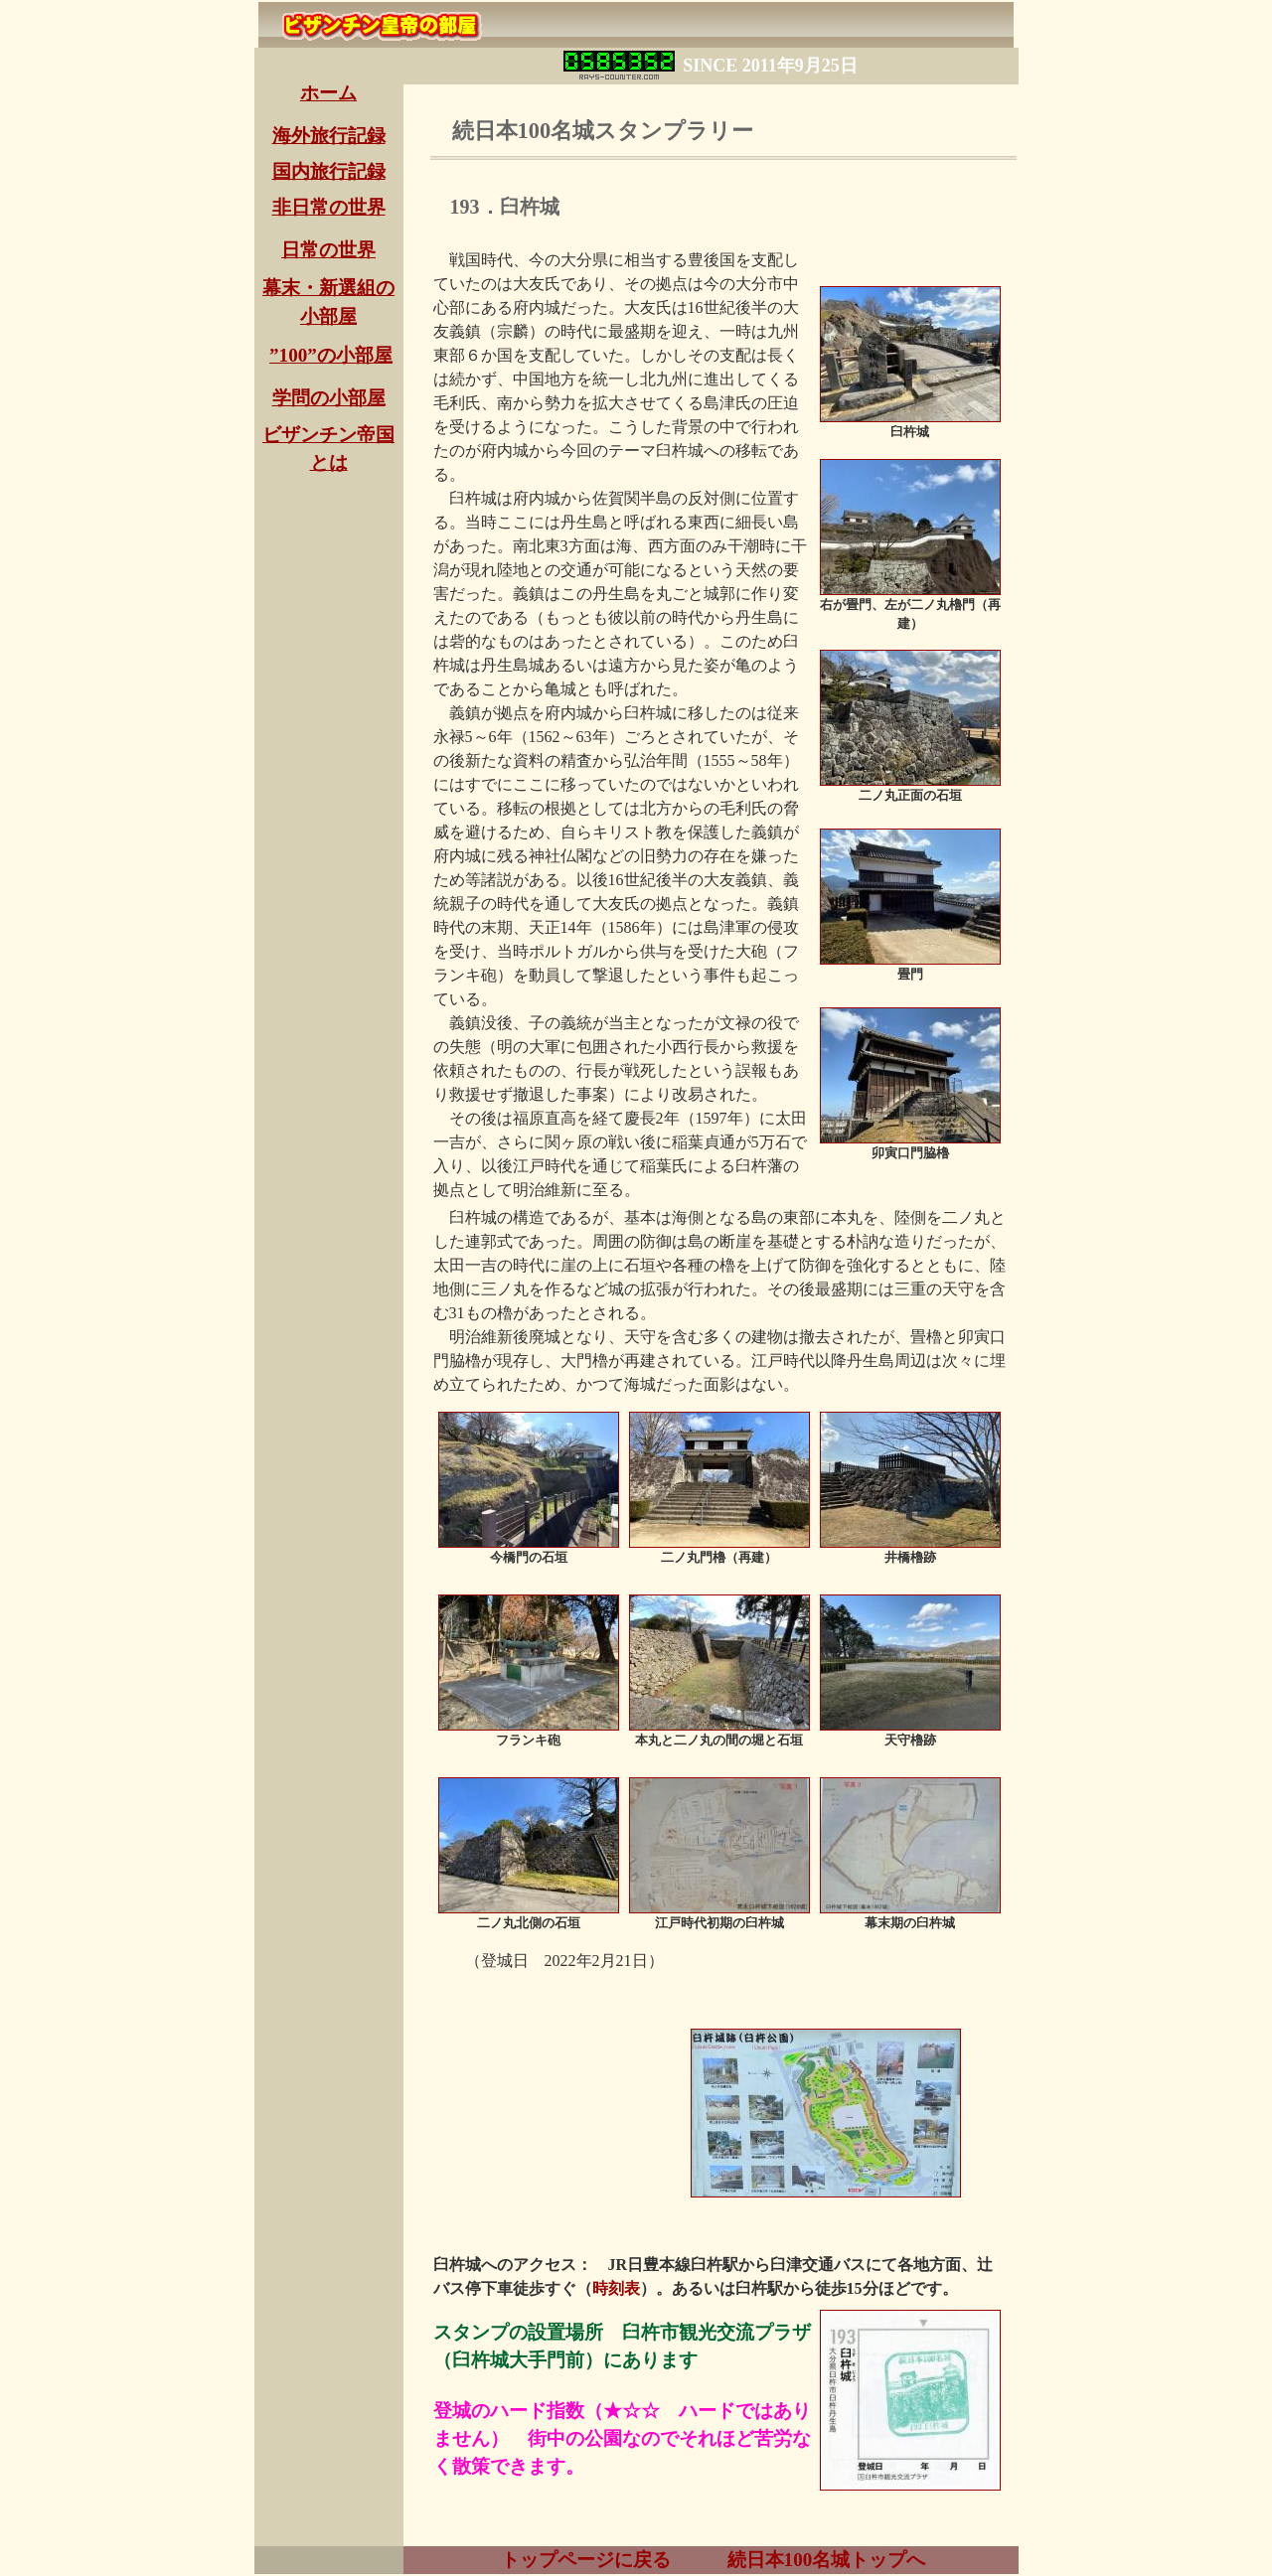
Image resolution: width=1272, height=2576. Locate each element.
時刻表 (616, 2288)
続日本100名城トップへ (826, 2559)
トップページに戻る (583, 2559)
